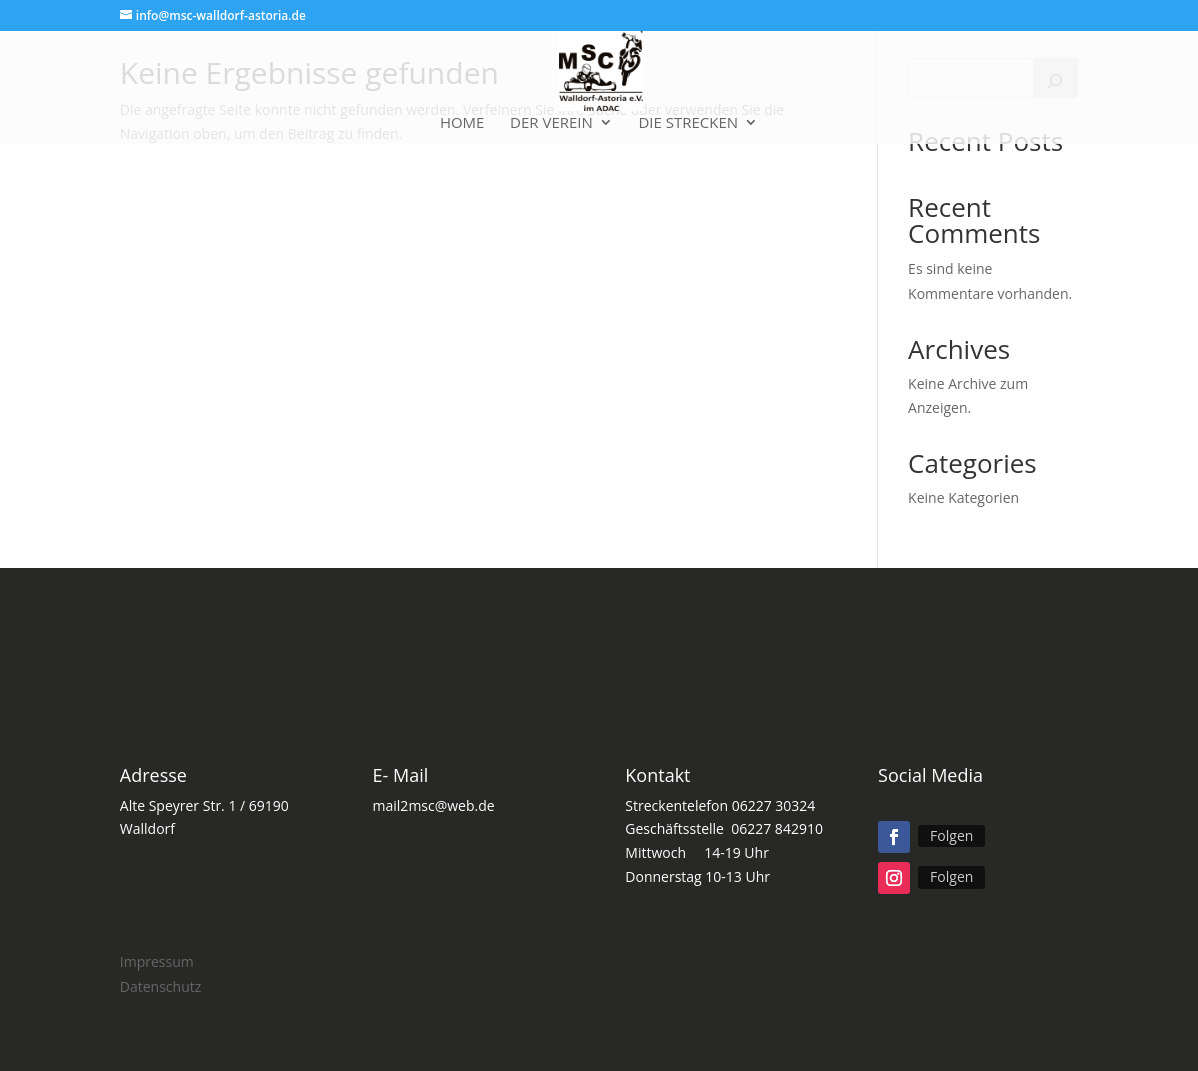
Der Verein (551, 123)
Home (462, 123)
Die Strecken (688, 123)
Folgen (951, 835)
